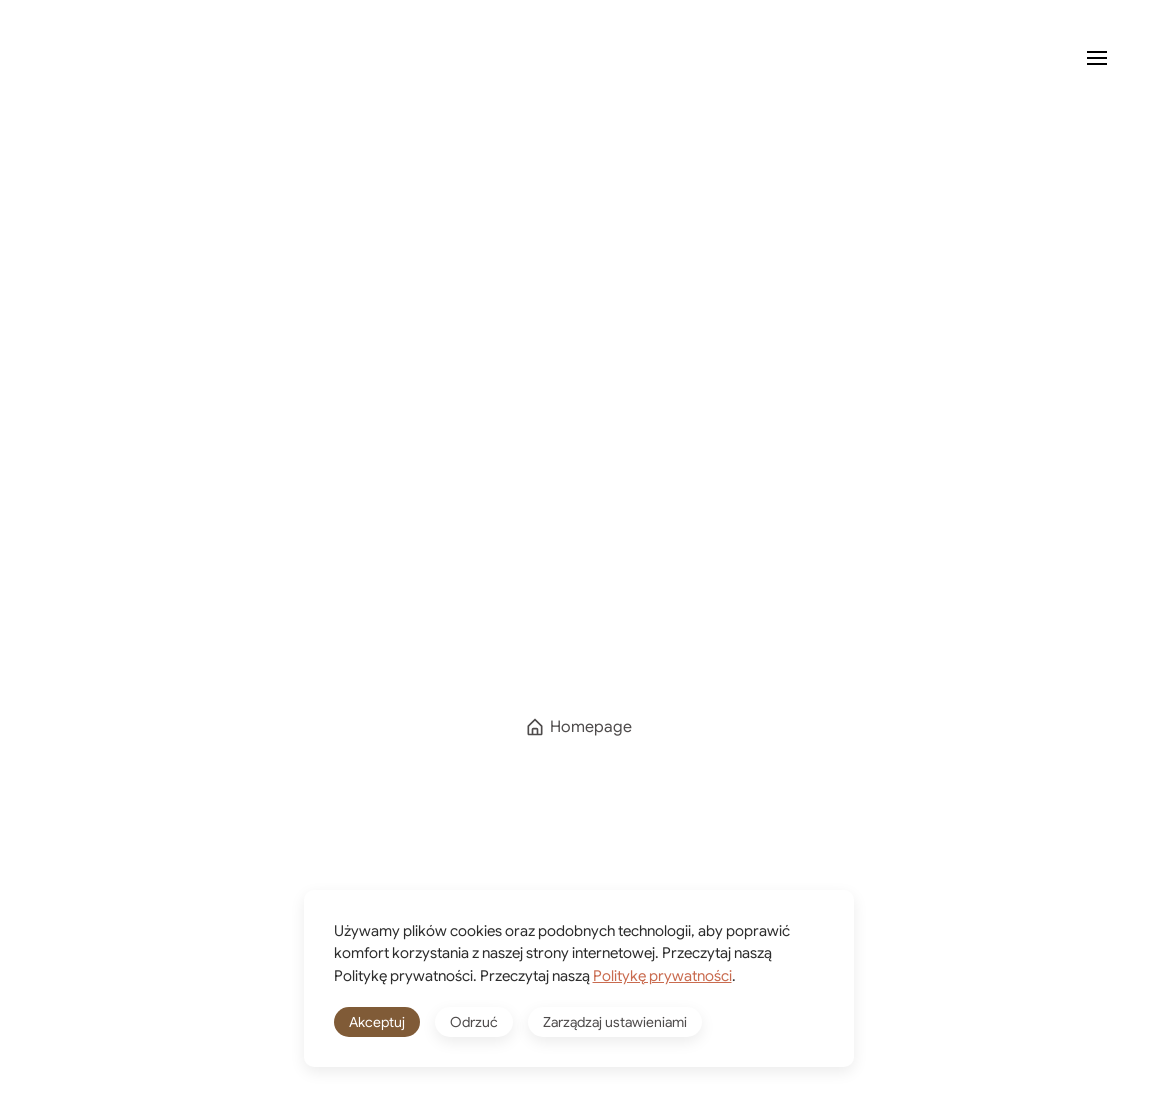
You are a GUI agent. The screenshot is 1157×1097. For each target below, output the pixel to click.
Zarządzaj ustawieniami (615, 1022)
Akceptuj (377, 1022)
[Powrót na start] (115, 58)
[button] (1097, 58)
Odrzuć (474, 1022)
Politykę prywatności (662, 976)
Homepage (578, 727)
